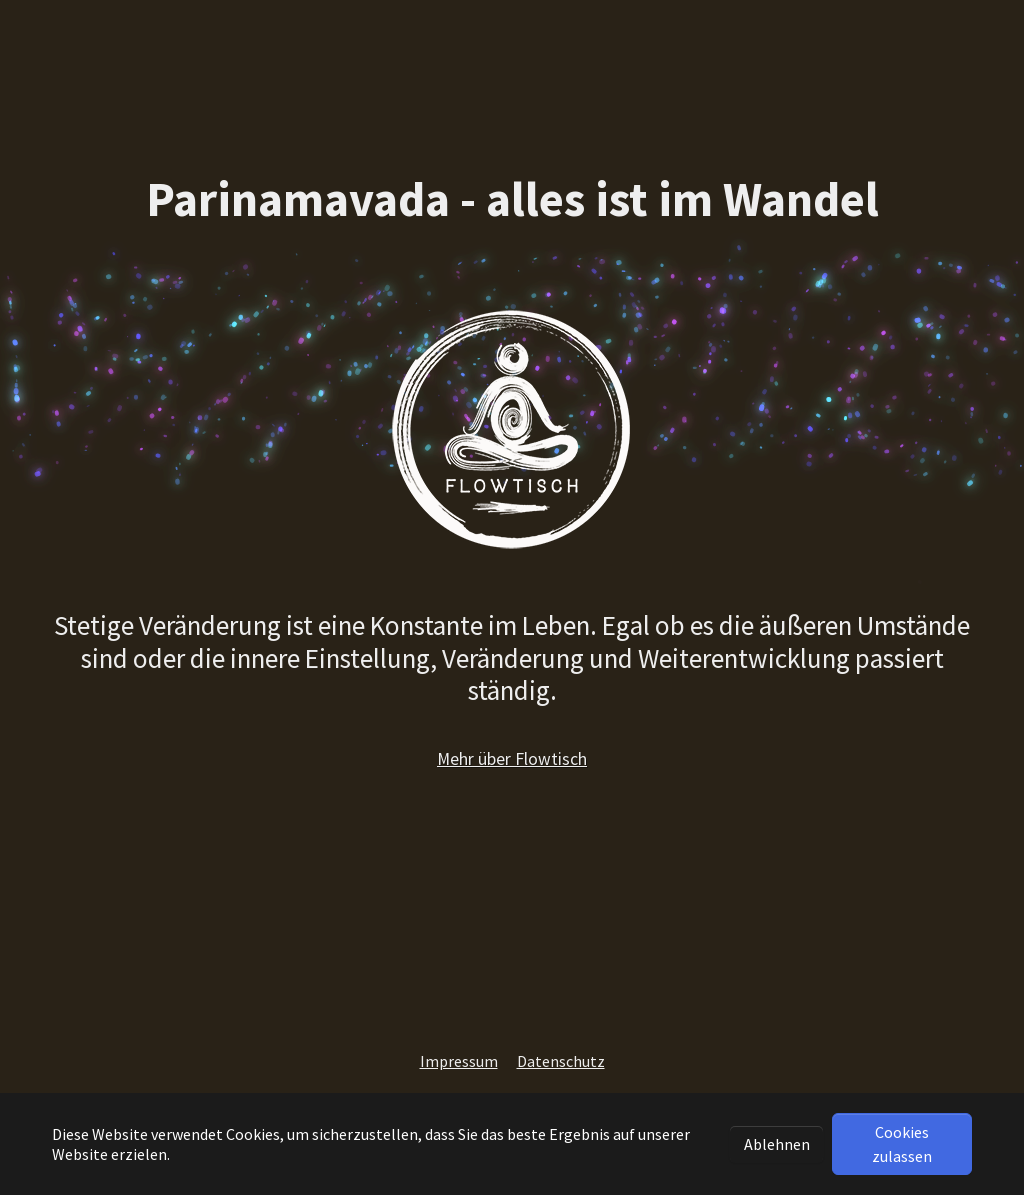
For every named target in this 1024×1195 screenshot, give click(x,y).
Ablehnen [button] (777, 1144)
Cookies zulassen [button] (902, 1144)
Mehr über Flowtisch (512, 759)
